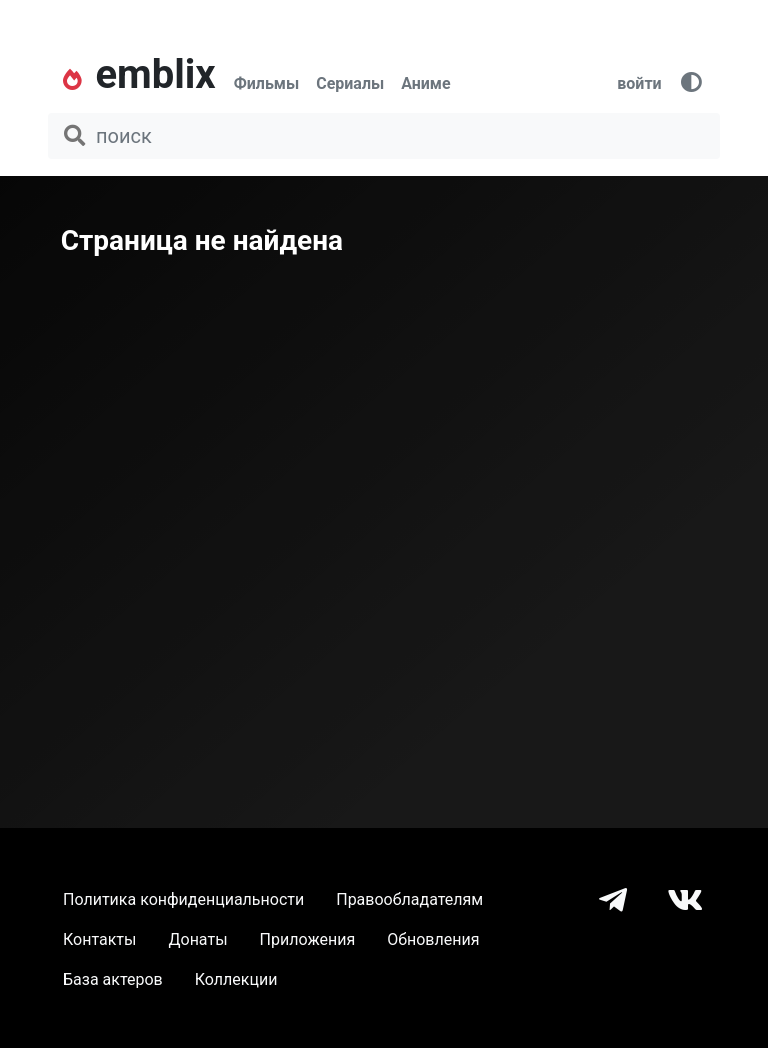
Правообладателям (409, 899)
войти (639, 83)
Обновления (433, 939)
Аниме (425, 83)
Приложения (308, 939)
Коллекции (236, 979)
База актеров (113, 979)
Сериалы (350, 83)
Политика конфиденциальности (183, 899)
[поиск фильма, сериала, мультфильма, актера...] (384, 136)
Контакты (99, 939)
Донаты (197, 939)
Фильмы (267, 83)
